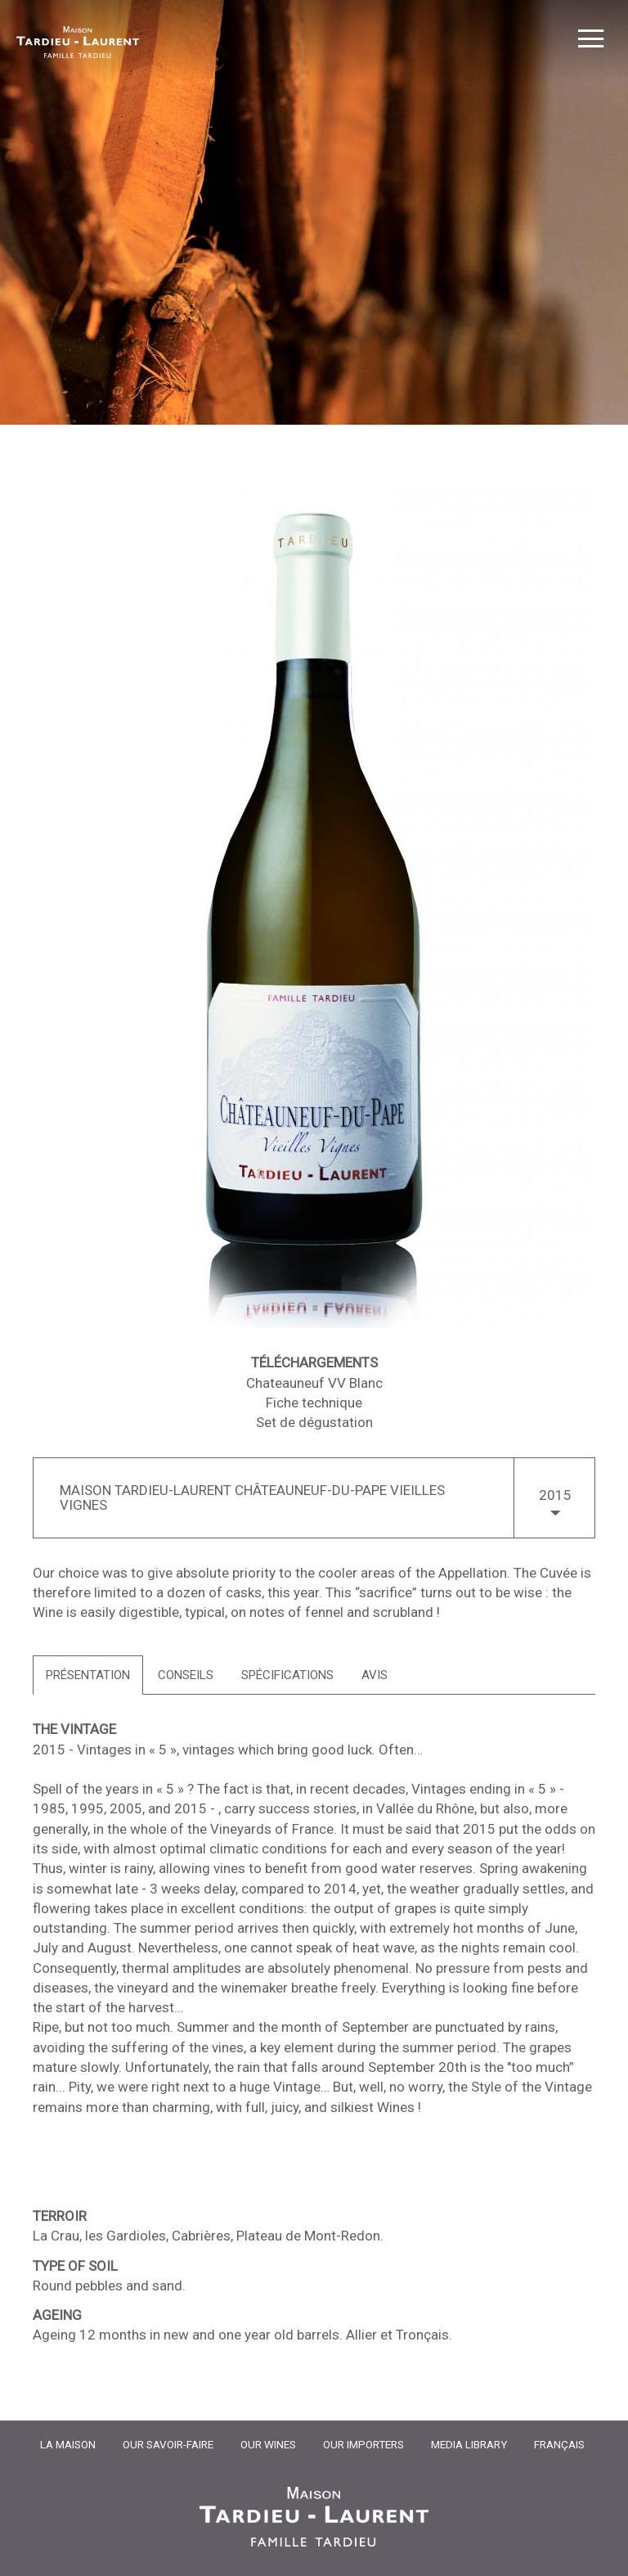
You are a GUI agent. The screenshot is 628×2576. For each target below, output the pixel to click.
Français (559, 2444)
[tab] (88, 1675)
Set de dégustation (314, 1422)
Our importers (363, 2444)
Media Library (469, 2444)
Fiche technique (314, 1402)
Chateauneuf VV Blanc (314, 1383)
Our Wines (268, 2444)
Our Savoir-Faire (168, 2444)
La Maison (68, 2444)
